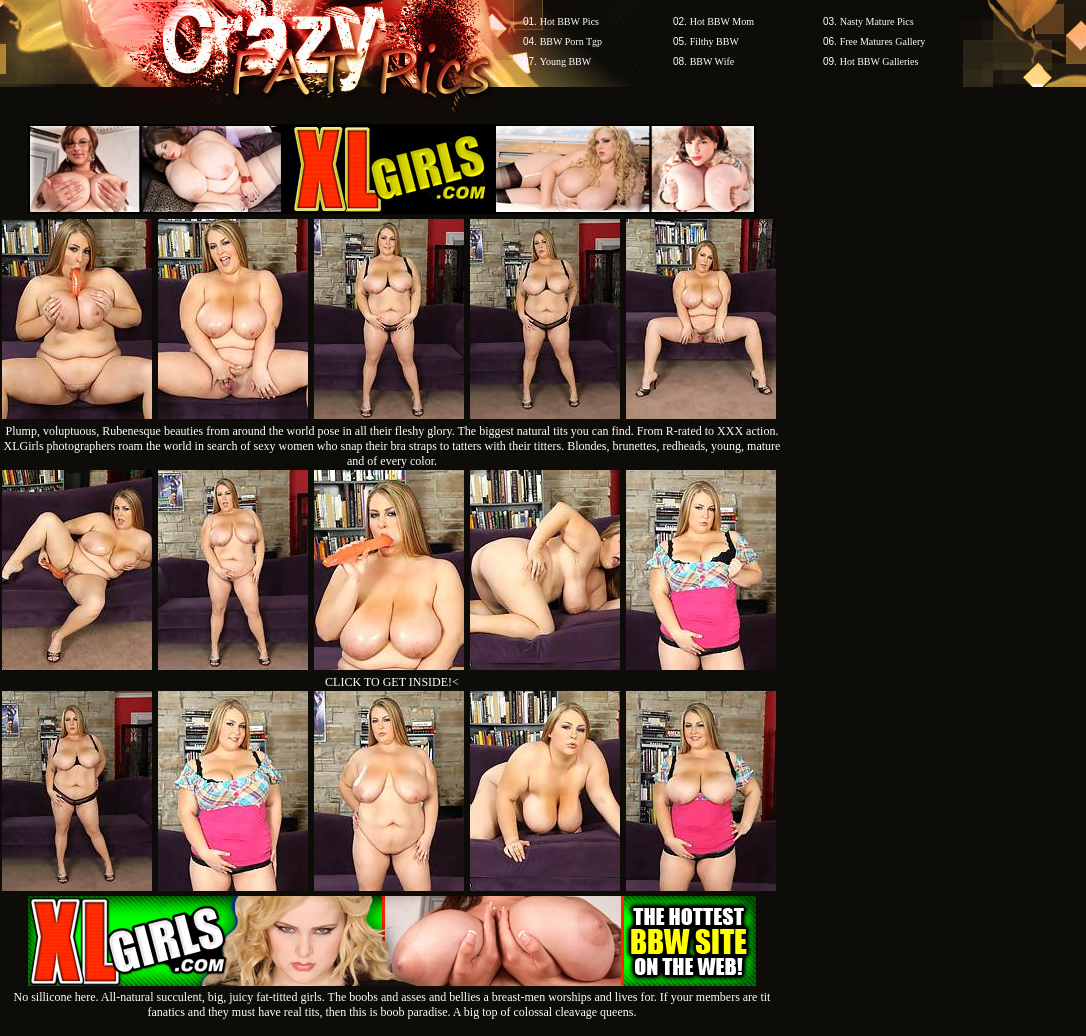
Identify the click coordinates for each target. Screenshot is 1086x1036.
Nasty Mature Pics (877, 21)
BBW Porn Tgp (571, 41)
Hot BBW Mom (722, 21)
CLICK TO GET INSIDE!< (392, 682)
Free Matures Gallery (883, 41)
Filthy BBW (714, 41)
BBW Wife (712, 61)
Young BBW (566, 61)
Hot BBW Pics (569, 21)
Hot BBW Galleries (879, 61)
